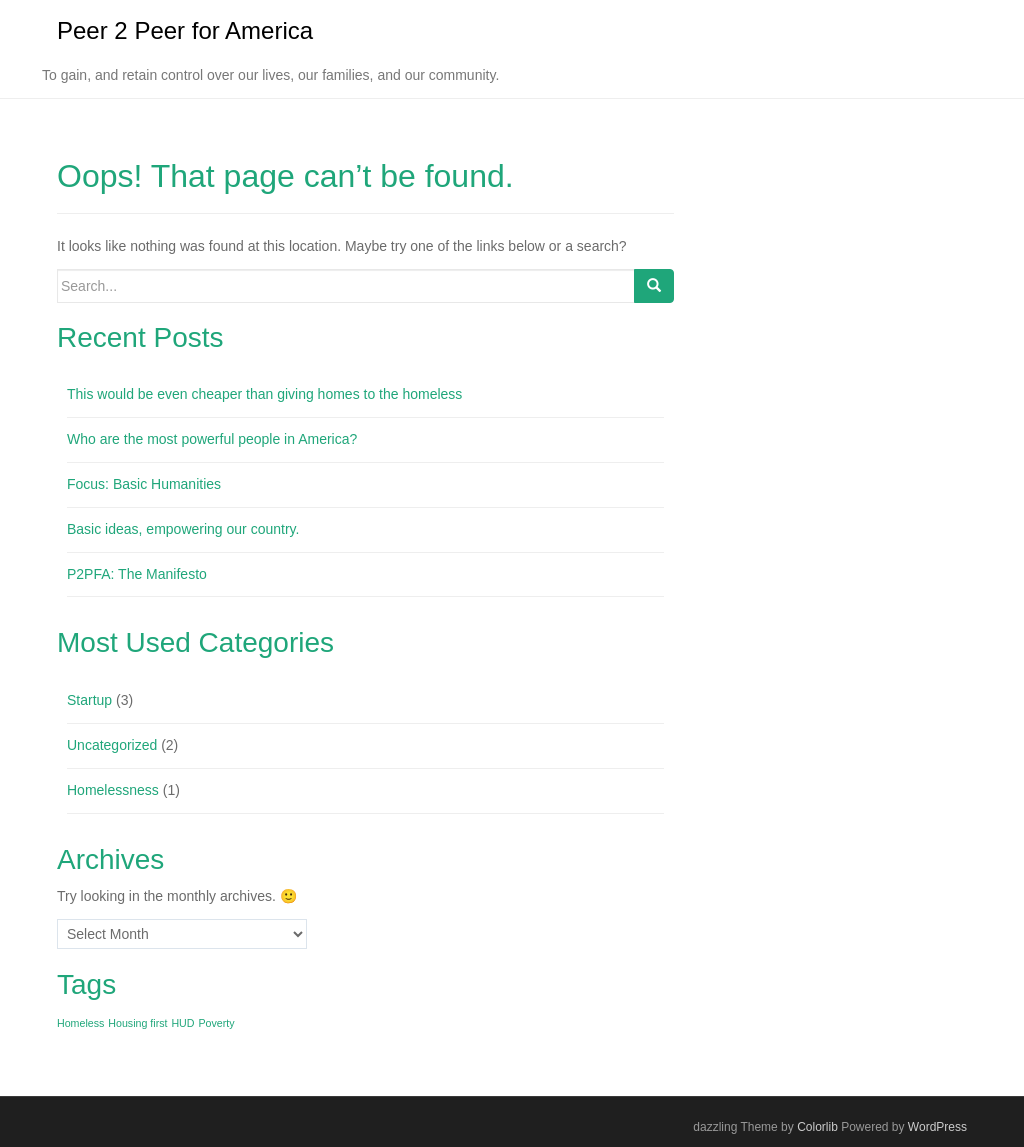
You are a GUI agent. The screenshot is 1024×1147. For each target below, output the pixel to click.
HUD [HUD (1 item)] (182, 1023)
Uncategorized (112, 745)
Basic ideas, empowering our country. (183, 529)
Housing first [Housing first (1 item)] (137, 1023)
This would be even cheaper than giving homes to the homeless (264, 395)
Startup (89, 700)
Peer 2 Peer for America (185, 30)
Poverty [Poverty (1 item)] (216, 1023)
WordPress (937, 1127)
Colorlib (817, 1127)
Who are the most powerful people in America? (212, 439)
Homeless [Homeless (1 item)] (80, 1023)
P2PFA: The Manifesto (137, 574)
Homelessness (113, 790)
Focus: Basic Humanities (144, 484)
